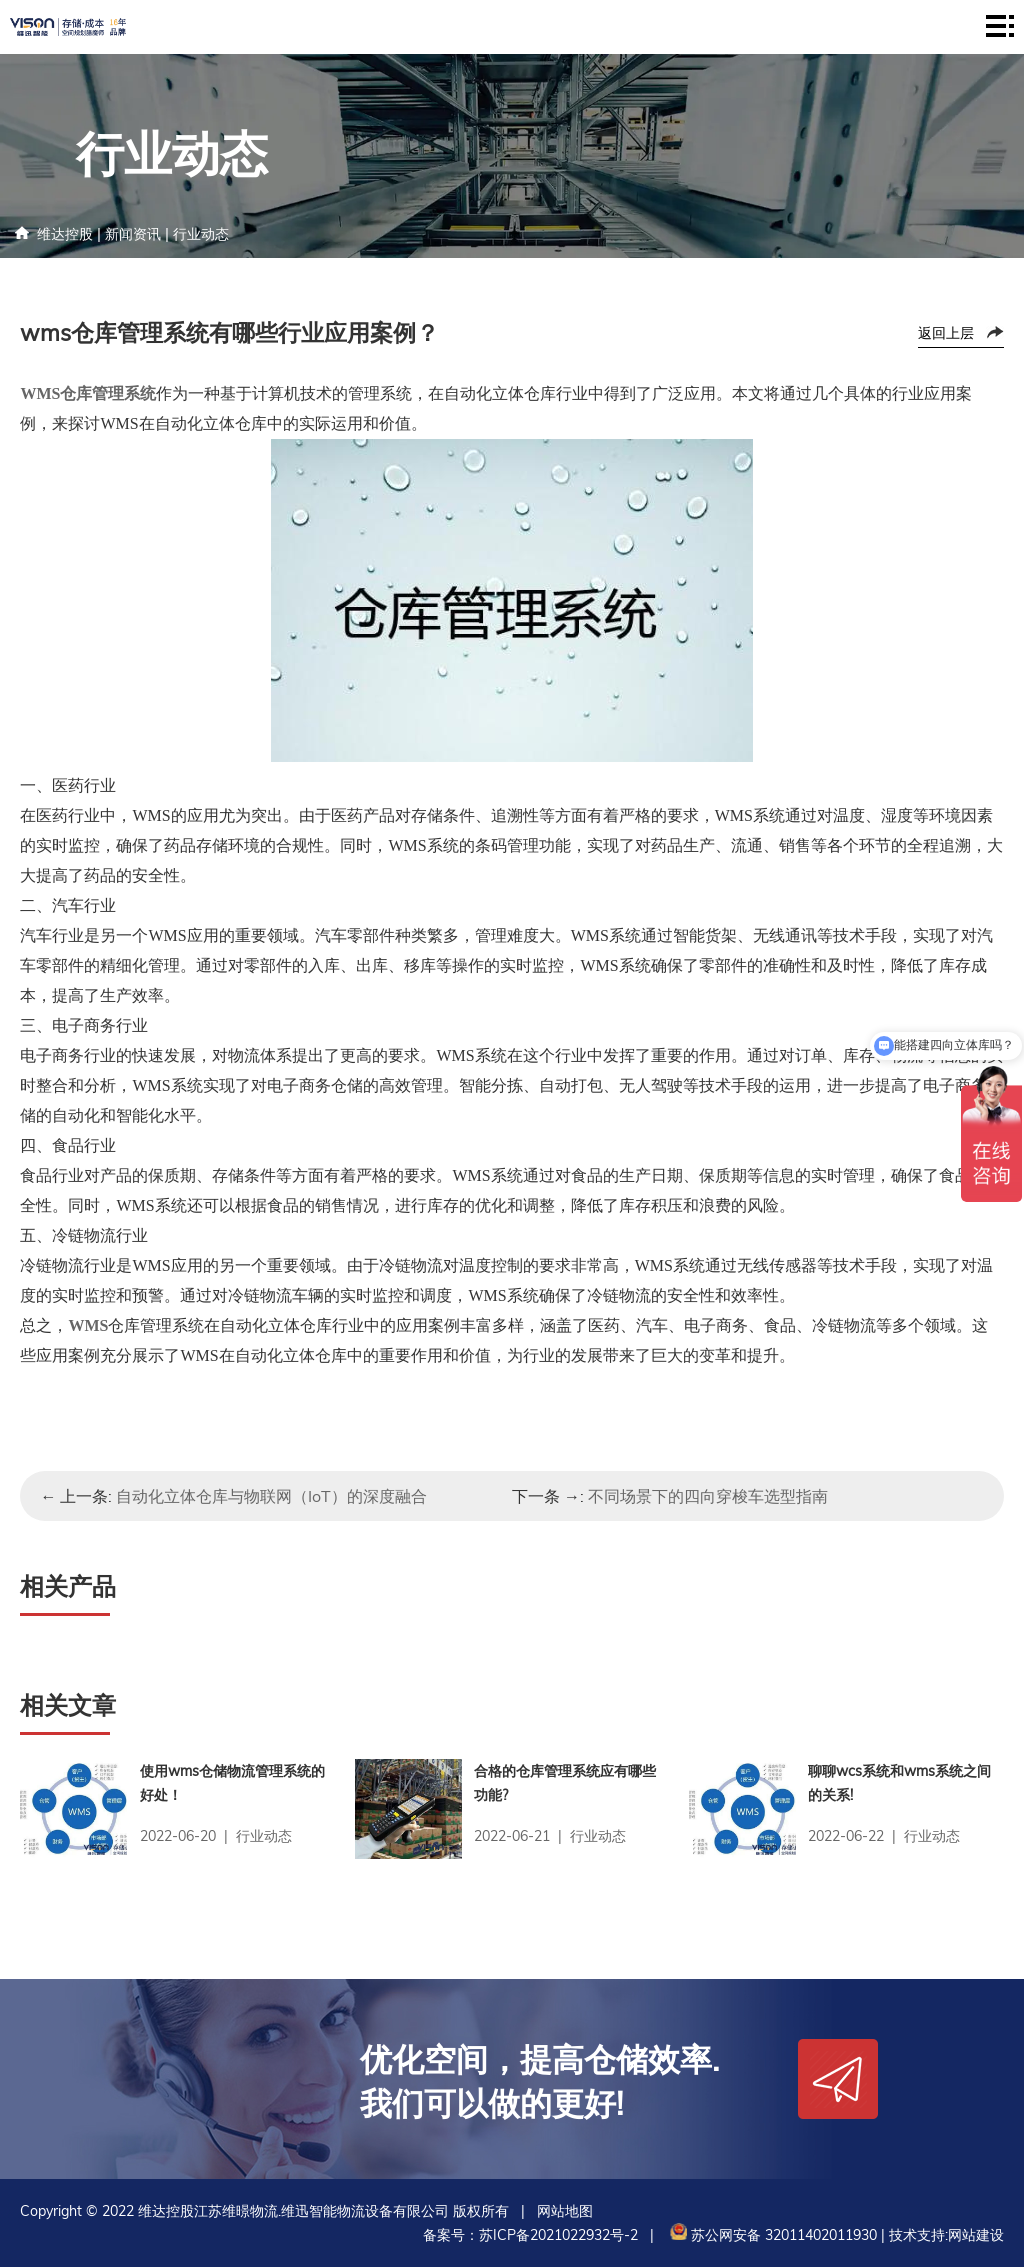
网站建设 (976, 2235)
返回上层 (946, 333)
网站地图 (565, 2211)
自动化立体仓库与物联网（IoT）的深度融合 (271, 1496)
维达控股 (65, 234)
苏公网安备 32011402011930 (771, 2235)
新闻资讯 (133, 234)
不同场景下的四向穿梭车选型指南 (708, 1496)
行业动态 (201, 234)
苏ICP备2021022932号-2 (558, 2235)
